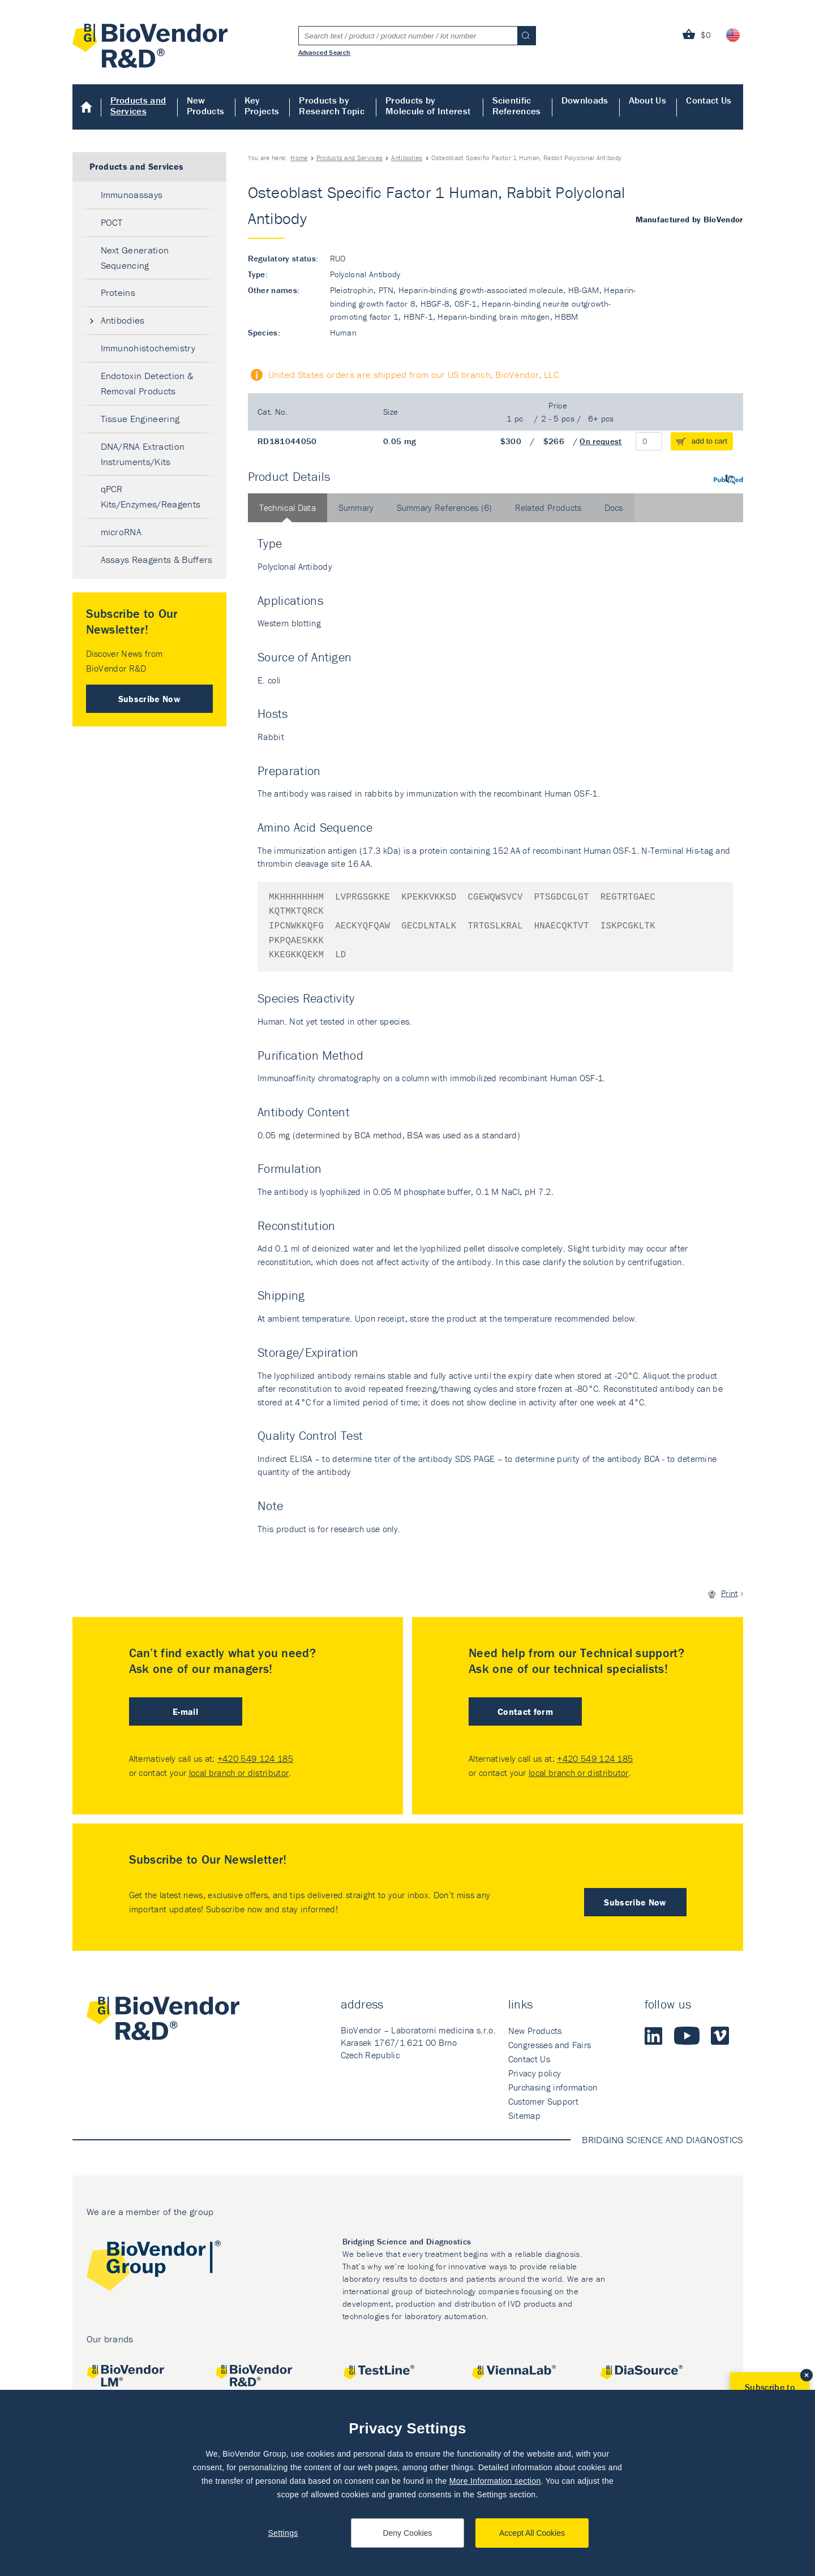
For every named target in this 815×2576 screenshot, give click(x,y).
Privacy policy (534, 2073)
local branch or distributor (239, 1772)
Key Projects (262, 105)
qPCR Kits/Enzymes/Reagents (151, 496)
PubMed (728, 479)
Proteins (118, 292)
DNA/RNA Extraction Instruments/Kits (143, 454)
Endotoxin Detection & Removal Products (147, 383)
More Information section (495, 2480)
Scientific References (516, 105)
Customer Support (543, 2101)
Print (729, 1593)
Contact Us (708, 100)
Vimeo (720, 2036)
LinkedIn (654, 2036)
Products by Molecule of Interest (427, 105)
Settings (283, 2533)
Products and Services (138, 105)
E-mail (185, 1711)
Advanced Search (324, 52)
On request (600, 441)
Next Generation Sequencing (135, 258)
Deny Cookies (407, 2533)
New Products (206, 105)
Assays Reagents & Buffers (157, 559)
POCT (112, 222)
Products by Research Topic (331, 105)
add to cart (710, 441)
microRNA (121, 532)
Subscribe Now (149, 698)
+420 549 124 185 (255, 1758)
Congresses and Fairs (549, 2044)
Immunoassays (132, 194)
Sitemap (524, 2115)
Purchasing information (553, 2087)
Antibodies (406, 157)
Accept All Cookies (532, 2533)
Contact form (525, 1711)
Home (86, 107)
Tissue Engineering (140, 418)
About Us (648, 100)
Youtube (687, 2036)
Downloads (584, 100)
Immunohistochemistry (148, 348)
